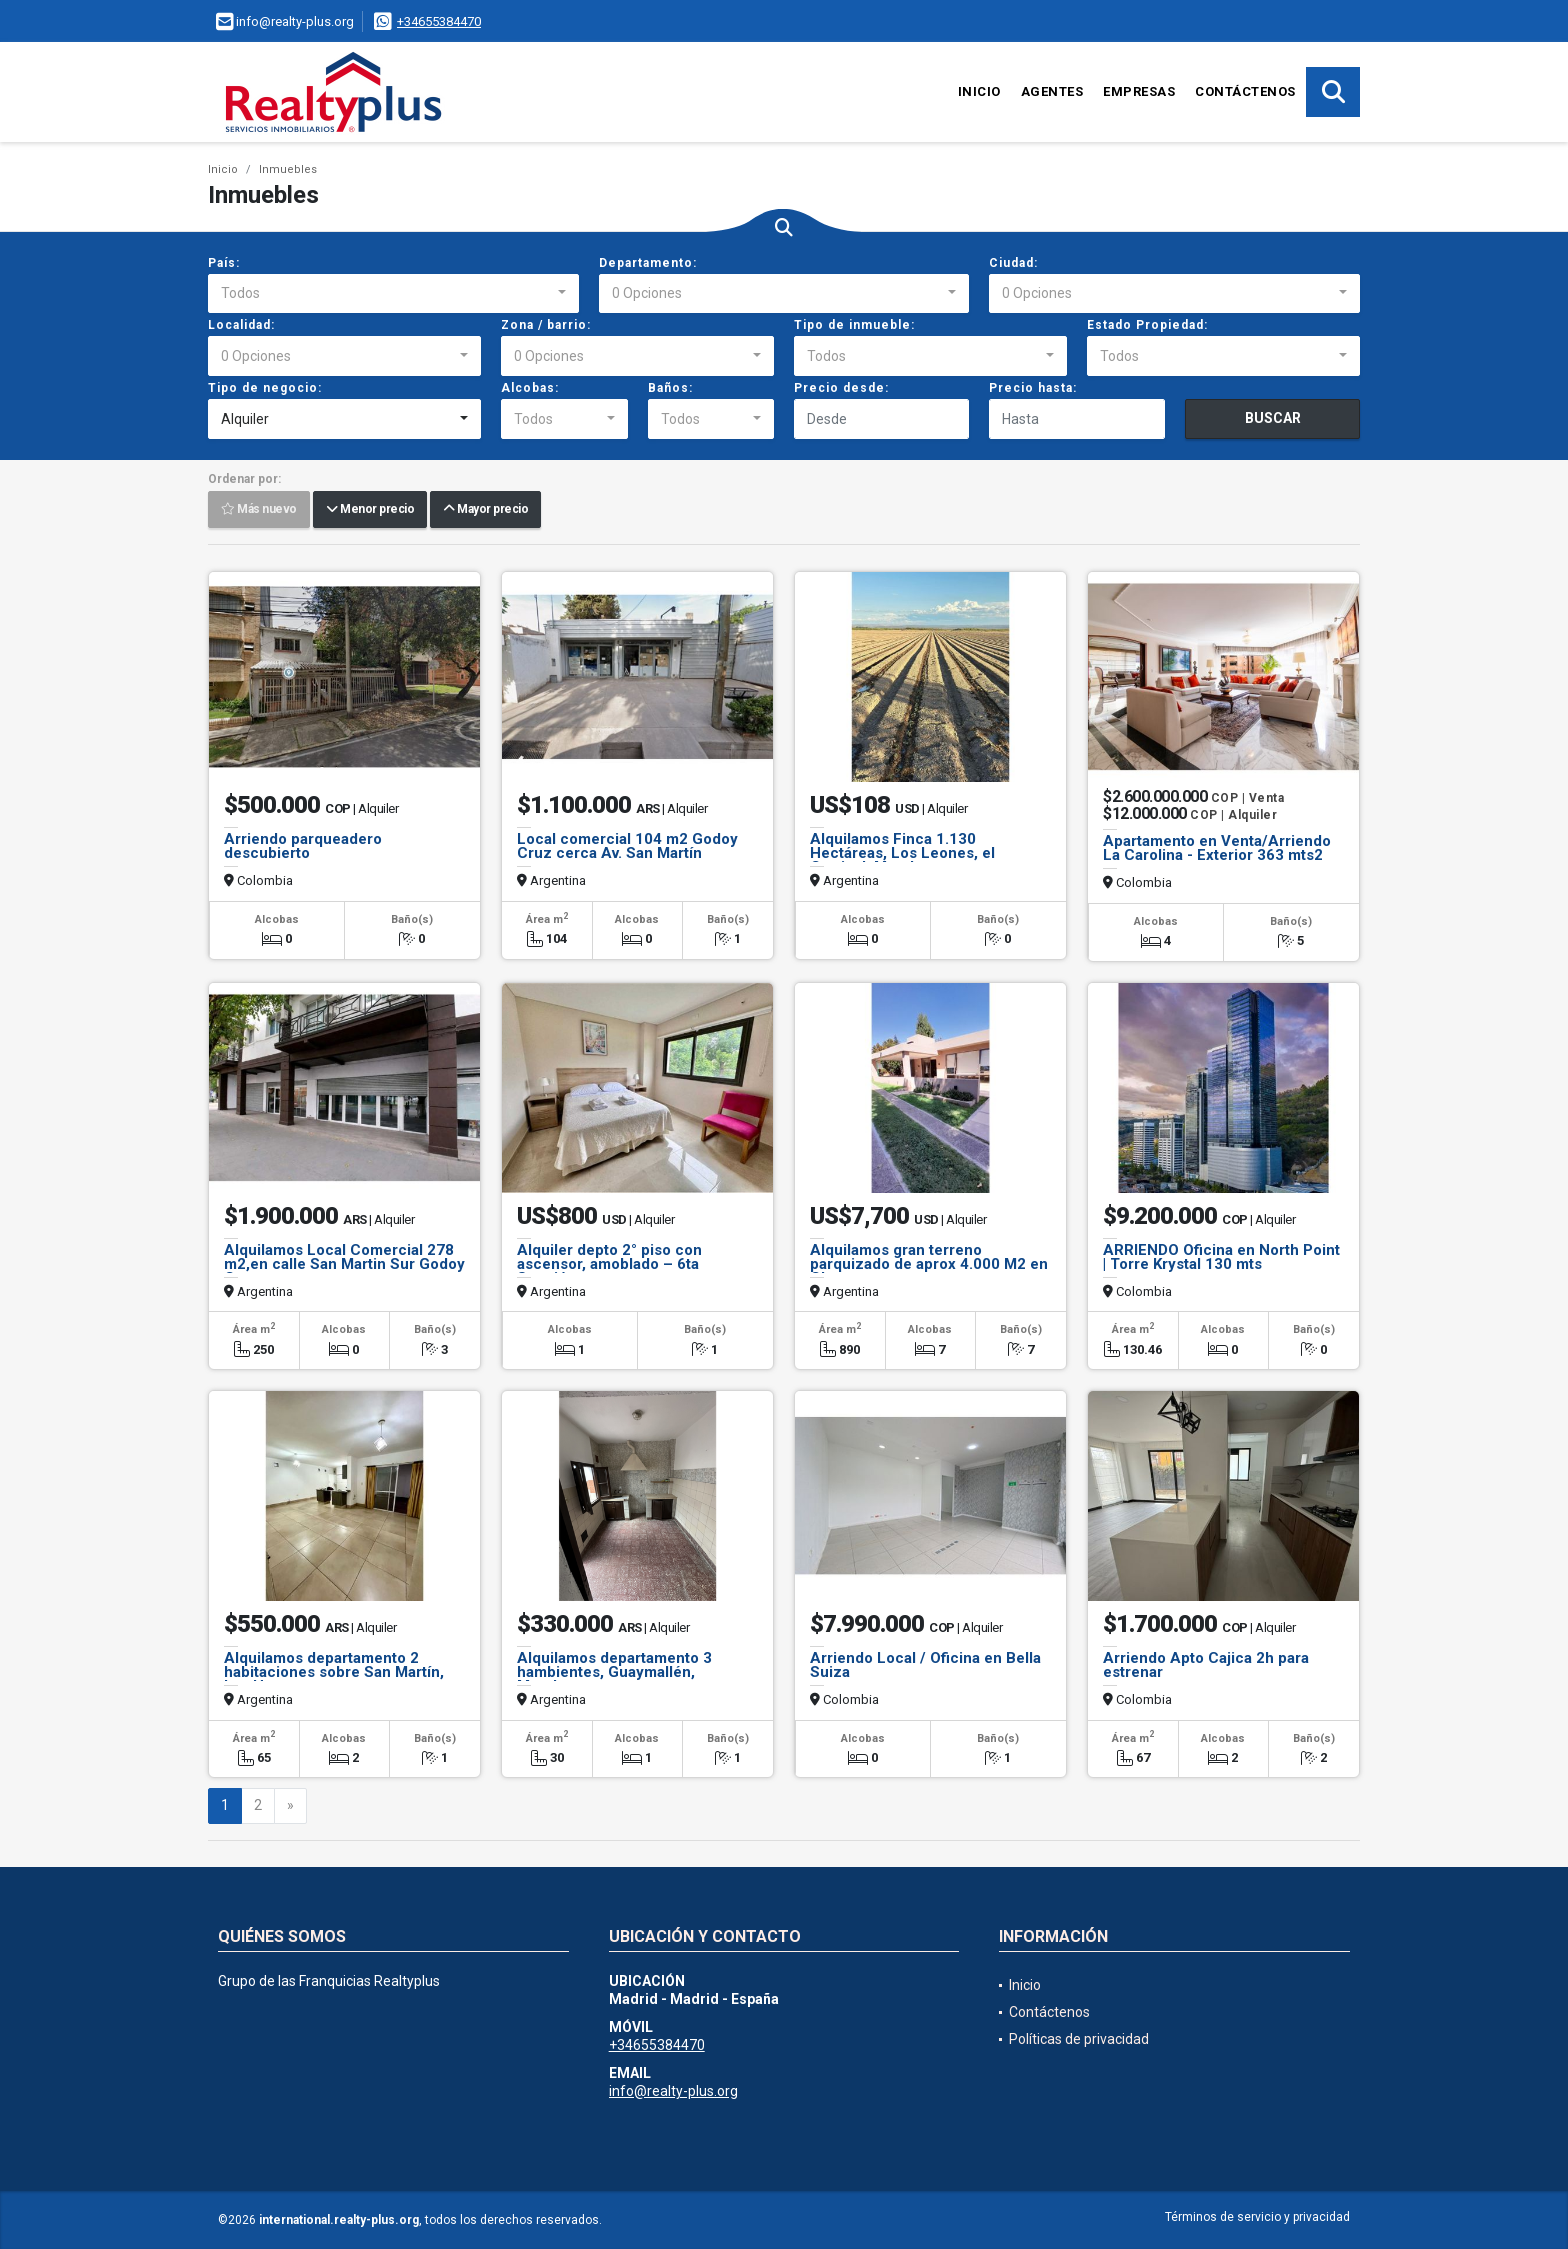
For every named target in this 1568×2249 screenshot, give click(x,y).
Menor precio (370, 510)
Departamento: (648, 263)
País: (224, 263)
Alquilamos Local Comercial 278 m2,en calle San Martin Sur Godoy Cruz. (344, 1264)
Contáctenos (1245, 91)
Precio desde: (841, 388)
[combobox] (393, 294)
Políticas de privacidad (1079, 2039)
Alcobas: (530, 388)
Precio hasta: (1033, 388)
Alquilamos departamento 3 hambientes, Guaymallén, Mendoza (614, 1672)
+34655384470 (439, 21)
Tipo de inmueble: (854, 325)
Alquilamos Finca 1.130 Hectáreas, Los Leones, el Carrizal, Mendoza (902, 853)
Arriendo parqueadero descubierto (303, 846)
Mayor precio (485, 510)
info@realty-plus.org (673, 2091)
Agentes (1052, 91)
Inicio (979, 91)
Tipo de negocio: (265, 388)
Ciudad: (1013, 263)
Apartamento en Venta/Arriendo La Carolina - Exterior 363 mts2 (1217, 848)
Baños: (670, 388)
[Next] (290, 1806)
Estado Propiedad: (1147, 325)
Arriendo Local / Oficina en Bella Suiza (925, 1665)
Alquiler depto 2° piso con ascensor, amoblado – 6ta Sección (609, 1264)
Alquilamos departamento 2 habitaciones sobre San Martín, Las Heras (334, 1672)
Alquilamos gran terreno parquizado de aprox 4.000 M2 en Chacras (929, 1264)
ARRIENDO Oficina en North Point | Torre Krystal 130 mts (1221, 1257)
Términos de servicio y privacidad (1257, 2217)
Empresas (1139, 91)
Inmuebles (288, 169)
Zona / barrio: (546, 325)
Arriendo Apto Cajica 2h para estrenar (1206, 1665)
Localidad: (241, 325)
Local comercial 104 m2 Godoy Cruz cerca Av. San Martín (627, 846)
